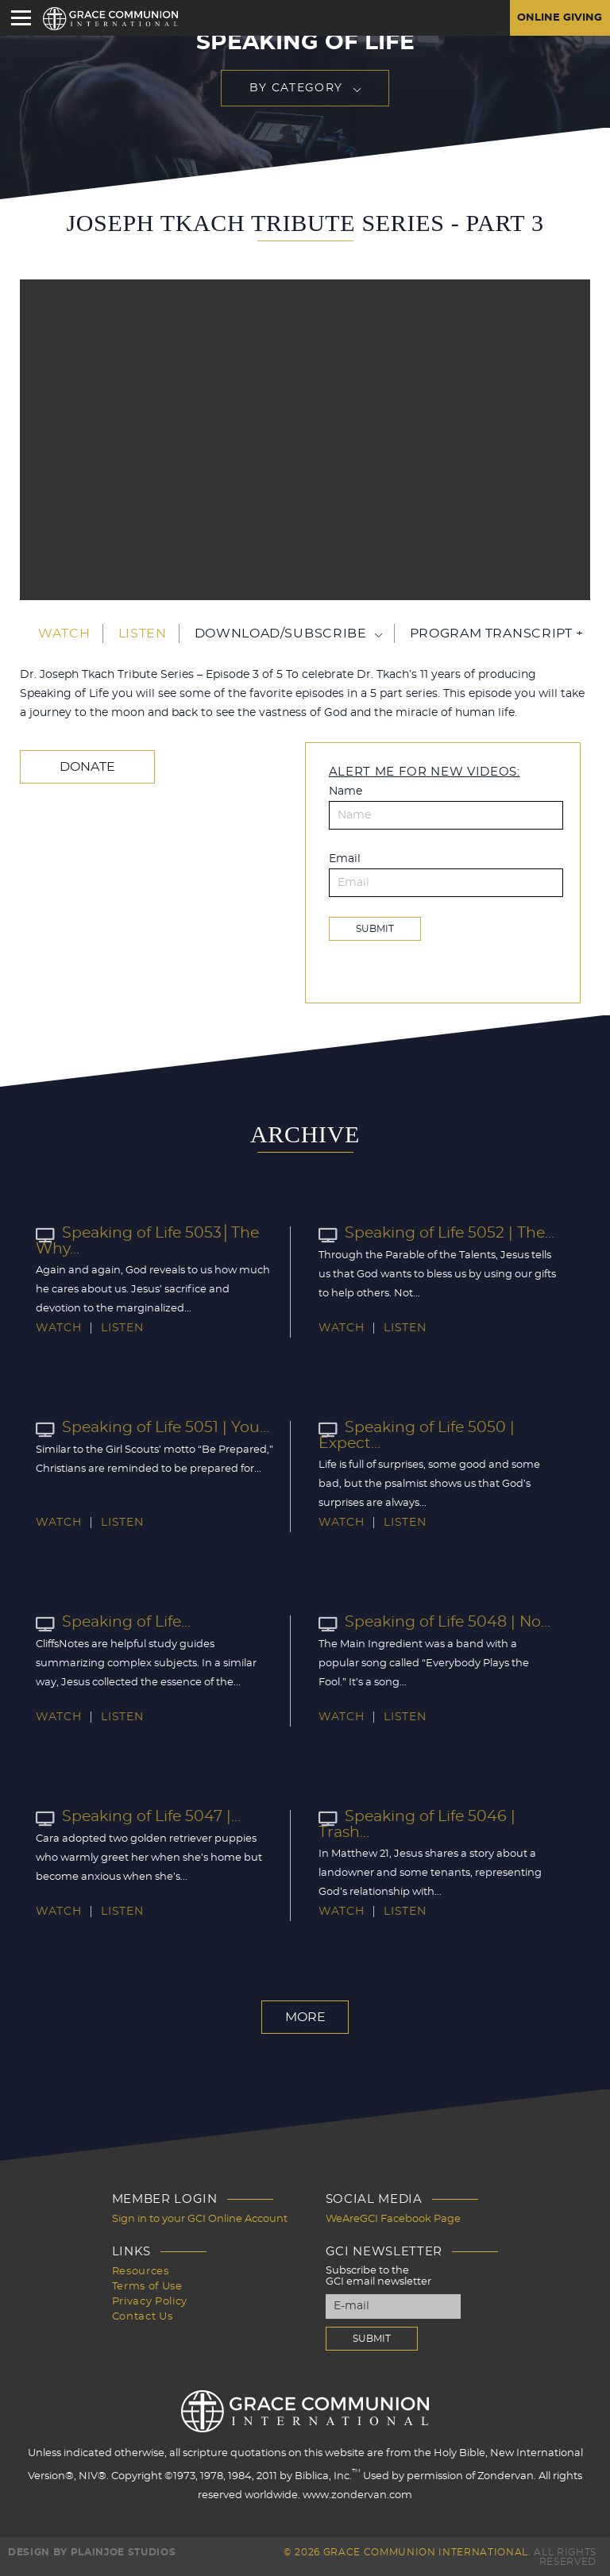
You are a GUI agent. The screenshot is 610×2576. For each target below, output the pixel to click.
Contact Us (142, 2312)
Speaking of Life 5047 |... (135, 1816)
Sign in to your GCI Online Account (200, 2217)
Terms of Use (147, 2283)
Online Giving (557, 18)
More (305, 2016)
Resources (140, 2269)
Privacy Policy (149, 2298)
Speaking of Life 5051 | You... (148, 1427)
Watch (64, 633)
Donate (84, 766)
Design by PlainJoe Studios (92, 2550)
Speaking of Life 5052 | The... (432, 1233)
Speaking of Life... (111, 1622)
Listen (142, 633)
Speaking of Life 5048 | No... (430, 1622)
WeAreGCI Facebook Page (393, 2217)
